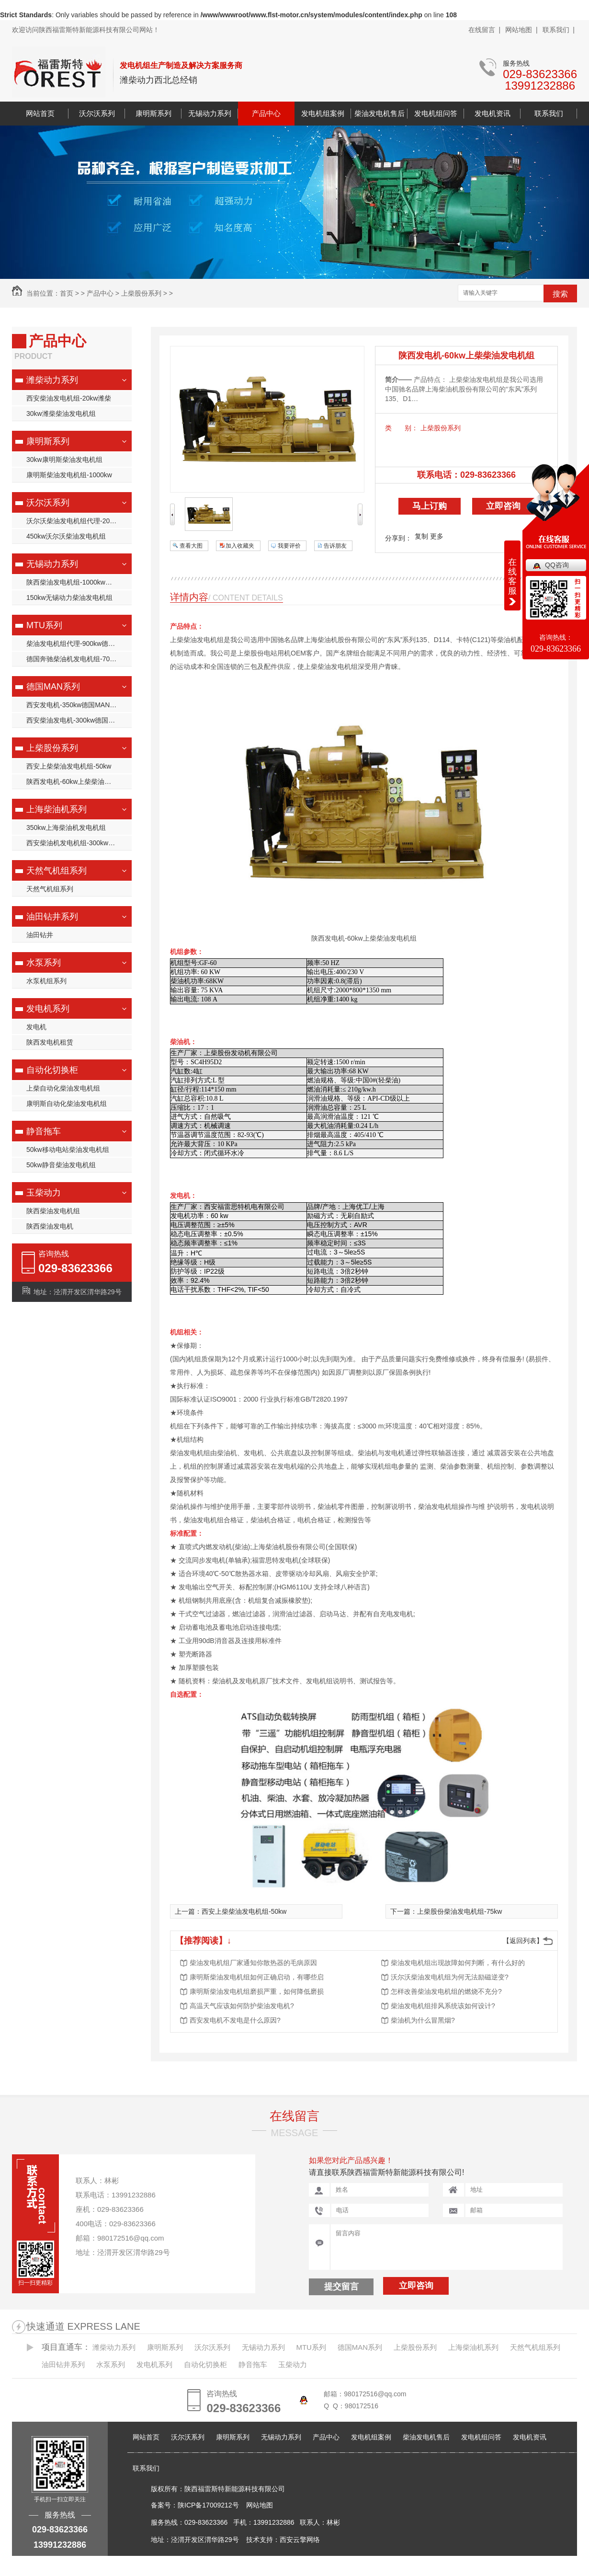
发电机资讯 (492, 113)
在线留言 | (484, 30)
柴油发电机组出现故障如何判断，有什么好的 (458, 1962)
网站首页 (40, 113)
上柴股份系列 (141, 293)
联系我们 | (559, 30)
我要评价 (289, 545)
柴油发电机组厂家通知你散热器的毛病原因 (253, 1962)
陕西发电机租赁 (49, 1042)
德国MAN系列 (53, 686)
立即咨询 (503, 506)
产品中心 (266, 113)
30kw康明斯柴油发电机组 (64, 459)
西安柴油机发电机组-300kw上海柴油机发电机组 (79, 843)
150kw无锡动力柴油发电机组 (69, 597)
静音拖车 (43, 1131)
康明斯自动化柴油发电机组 (66, 1103)
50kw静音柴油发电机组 (61, 1165)
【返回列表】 (523, 1940)
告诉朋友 (335, 545)
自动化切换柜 (52, 1070)
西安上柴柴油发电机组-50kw (68, 766)
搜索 (560, 294)
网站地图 (259, 2505)
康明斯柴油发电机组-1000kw (69, 475)
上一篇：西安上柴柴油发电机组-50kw (230, 1911)
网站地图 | (521, 30)
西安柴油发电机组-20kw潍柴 (68, 398)
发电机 (36, 1027)
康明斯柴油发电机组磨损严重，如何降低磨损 (257, 1991)
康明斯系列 (153, 113)
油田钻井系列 (52, 916)
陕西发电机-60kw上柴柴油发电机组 (78, 781)
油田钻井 (39, 935)
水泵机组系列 (46, 981)
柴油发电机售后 (379, 113)
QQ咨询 (557, 565)
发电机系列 (47, 1008)
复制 (421, 536)
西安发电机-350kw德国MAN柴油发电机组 (79, 705)
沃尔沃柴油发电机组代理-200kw (74, 521)
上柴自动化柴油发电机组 (63, 1088)
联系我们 (548, 113)
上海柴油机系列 (56, 809)
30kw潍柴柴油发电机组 (61, 413)
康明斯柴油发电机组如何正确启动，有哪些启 (257, 1977)
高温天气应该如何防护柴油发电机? (242, 2006)
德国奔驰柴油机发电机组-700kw (74, 659)
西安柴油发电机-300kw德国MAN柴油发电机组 (79, 720)
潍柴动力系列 (52, 380)
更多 (436, 536)
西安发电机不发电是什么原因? (235, 2020)
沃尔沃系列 (97, 113)
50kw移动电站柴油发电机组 (67, 1149)
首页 (66, 293)
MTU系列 (44, 625)
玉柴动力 (43, 1192)
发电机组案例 (322, 113)
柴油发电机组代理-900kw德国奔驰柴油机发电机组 (79, 643)
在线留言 (294, 2116)
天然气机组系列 (56, 870)
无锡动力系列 (209, 113)
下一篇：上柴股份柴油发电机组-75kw (446, 1911)
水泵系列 (43, 962)
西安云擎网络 (300, 2539)
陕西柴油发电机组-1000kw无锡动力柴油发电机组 (79, 582)
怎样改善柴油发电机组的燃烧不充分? (446, 1991)
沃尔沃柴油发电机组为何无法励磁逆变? (450, 1977)
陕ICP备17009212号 (208, 2505)
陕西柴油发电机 (49, 1226)
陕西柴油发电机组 (53, 1211)
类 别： (401, 428)
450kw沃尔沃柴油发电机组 (66, 536)
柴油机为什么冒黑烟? (423, 2020)
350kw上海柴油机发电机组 (66, 827)
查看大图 (191, 545)
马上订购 (429, 506)
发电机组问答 (435, 113)
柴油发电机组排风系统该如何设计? (443, 2006)
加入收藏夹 (240, 545)
